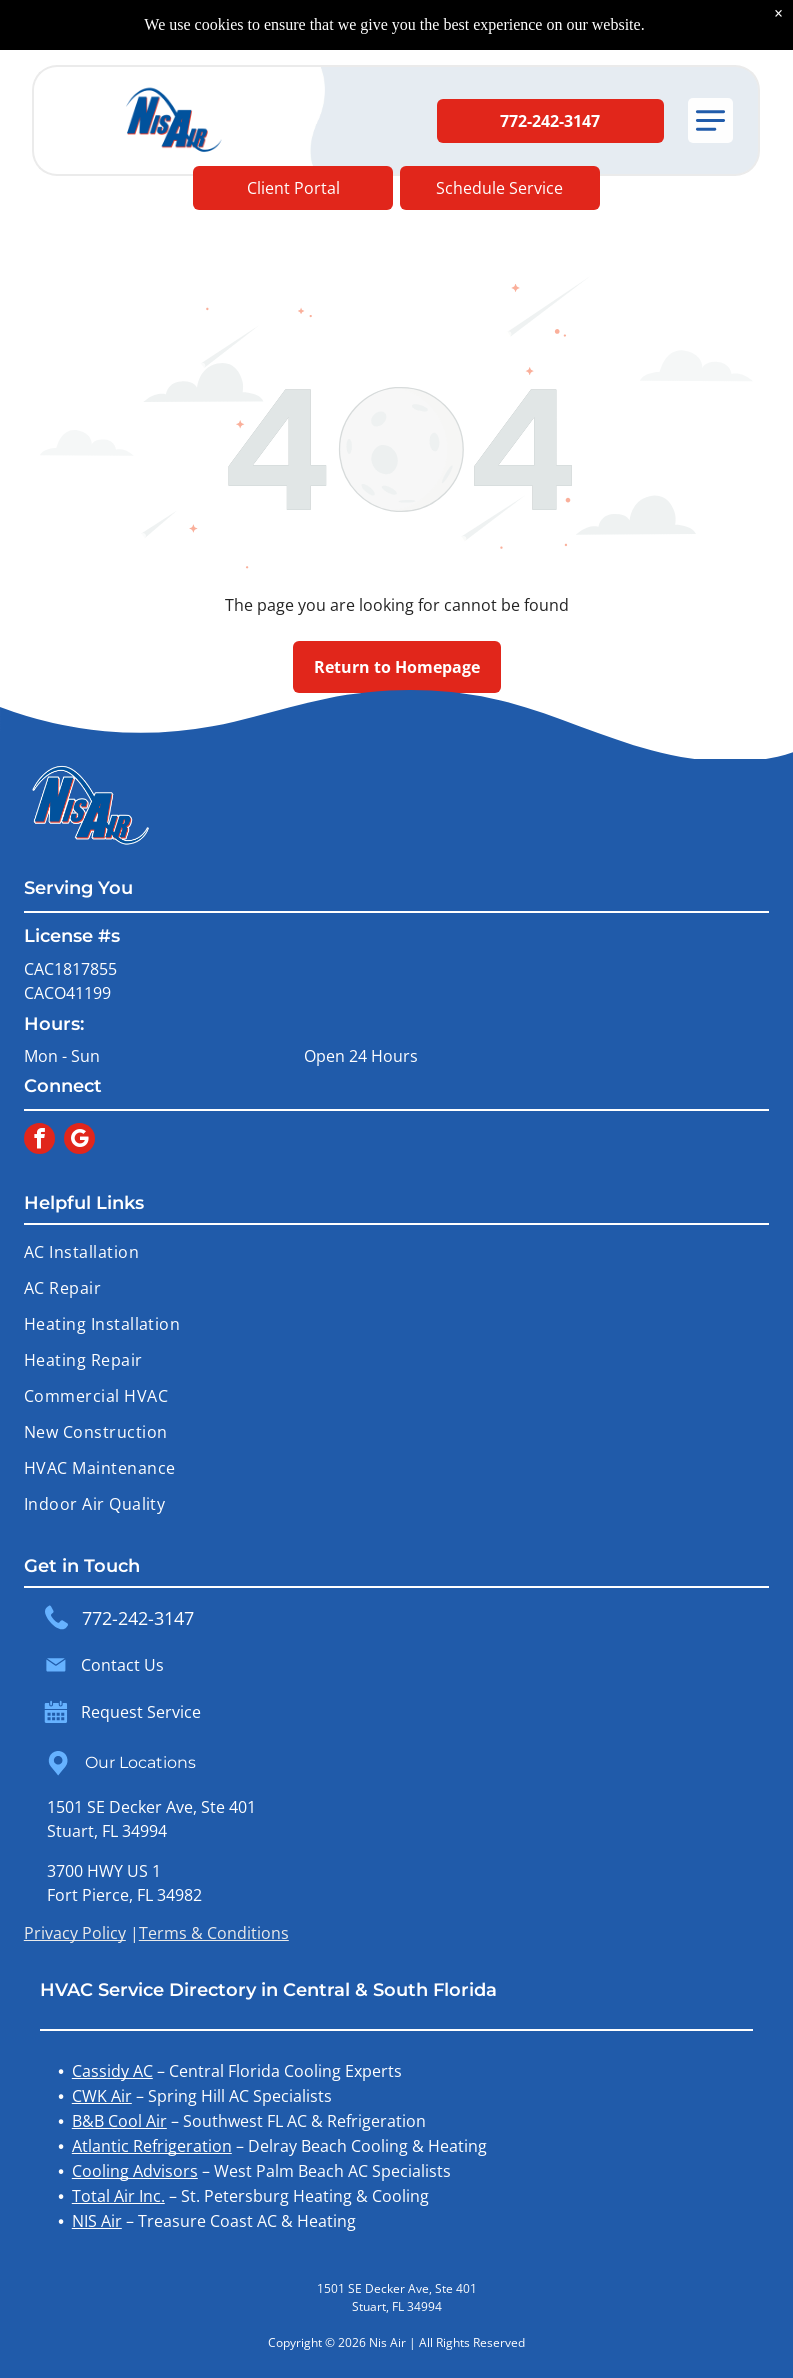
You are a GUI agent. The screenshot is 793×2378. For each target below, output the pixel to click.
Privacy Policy (75, 1933)
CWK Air (102, 2096)
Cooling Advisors (135, 2171)
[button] (710, 120)
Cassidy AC (112, 2071)
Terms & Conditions (214, 1933)
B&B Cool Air (119, 2121)
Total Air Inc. (118, 2196)
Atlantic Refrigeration (152, 2146)
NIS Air (97, 2221)
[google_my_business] (79, 1141)
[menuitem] (396, 1252)
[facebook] (39, 1141)
